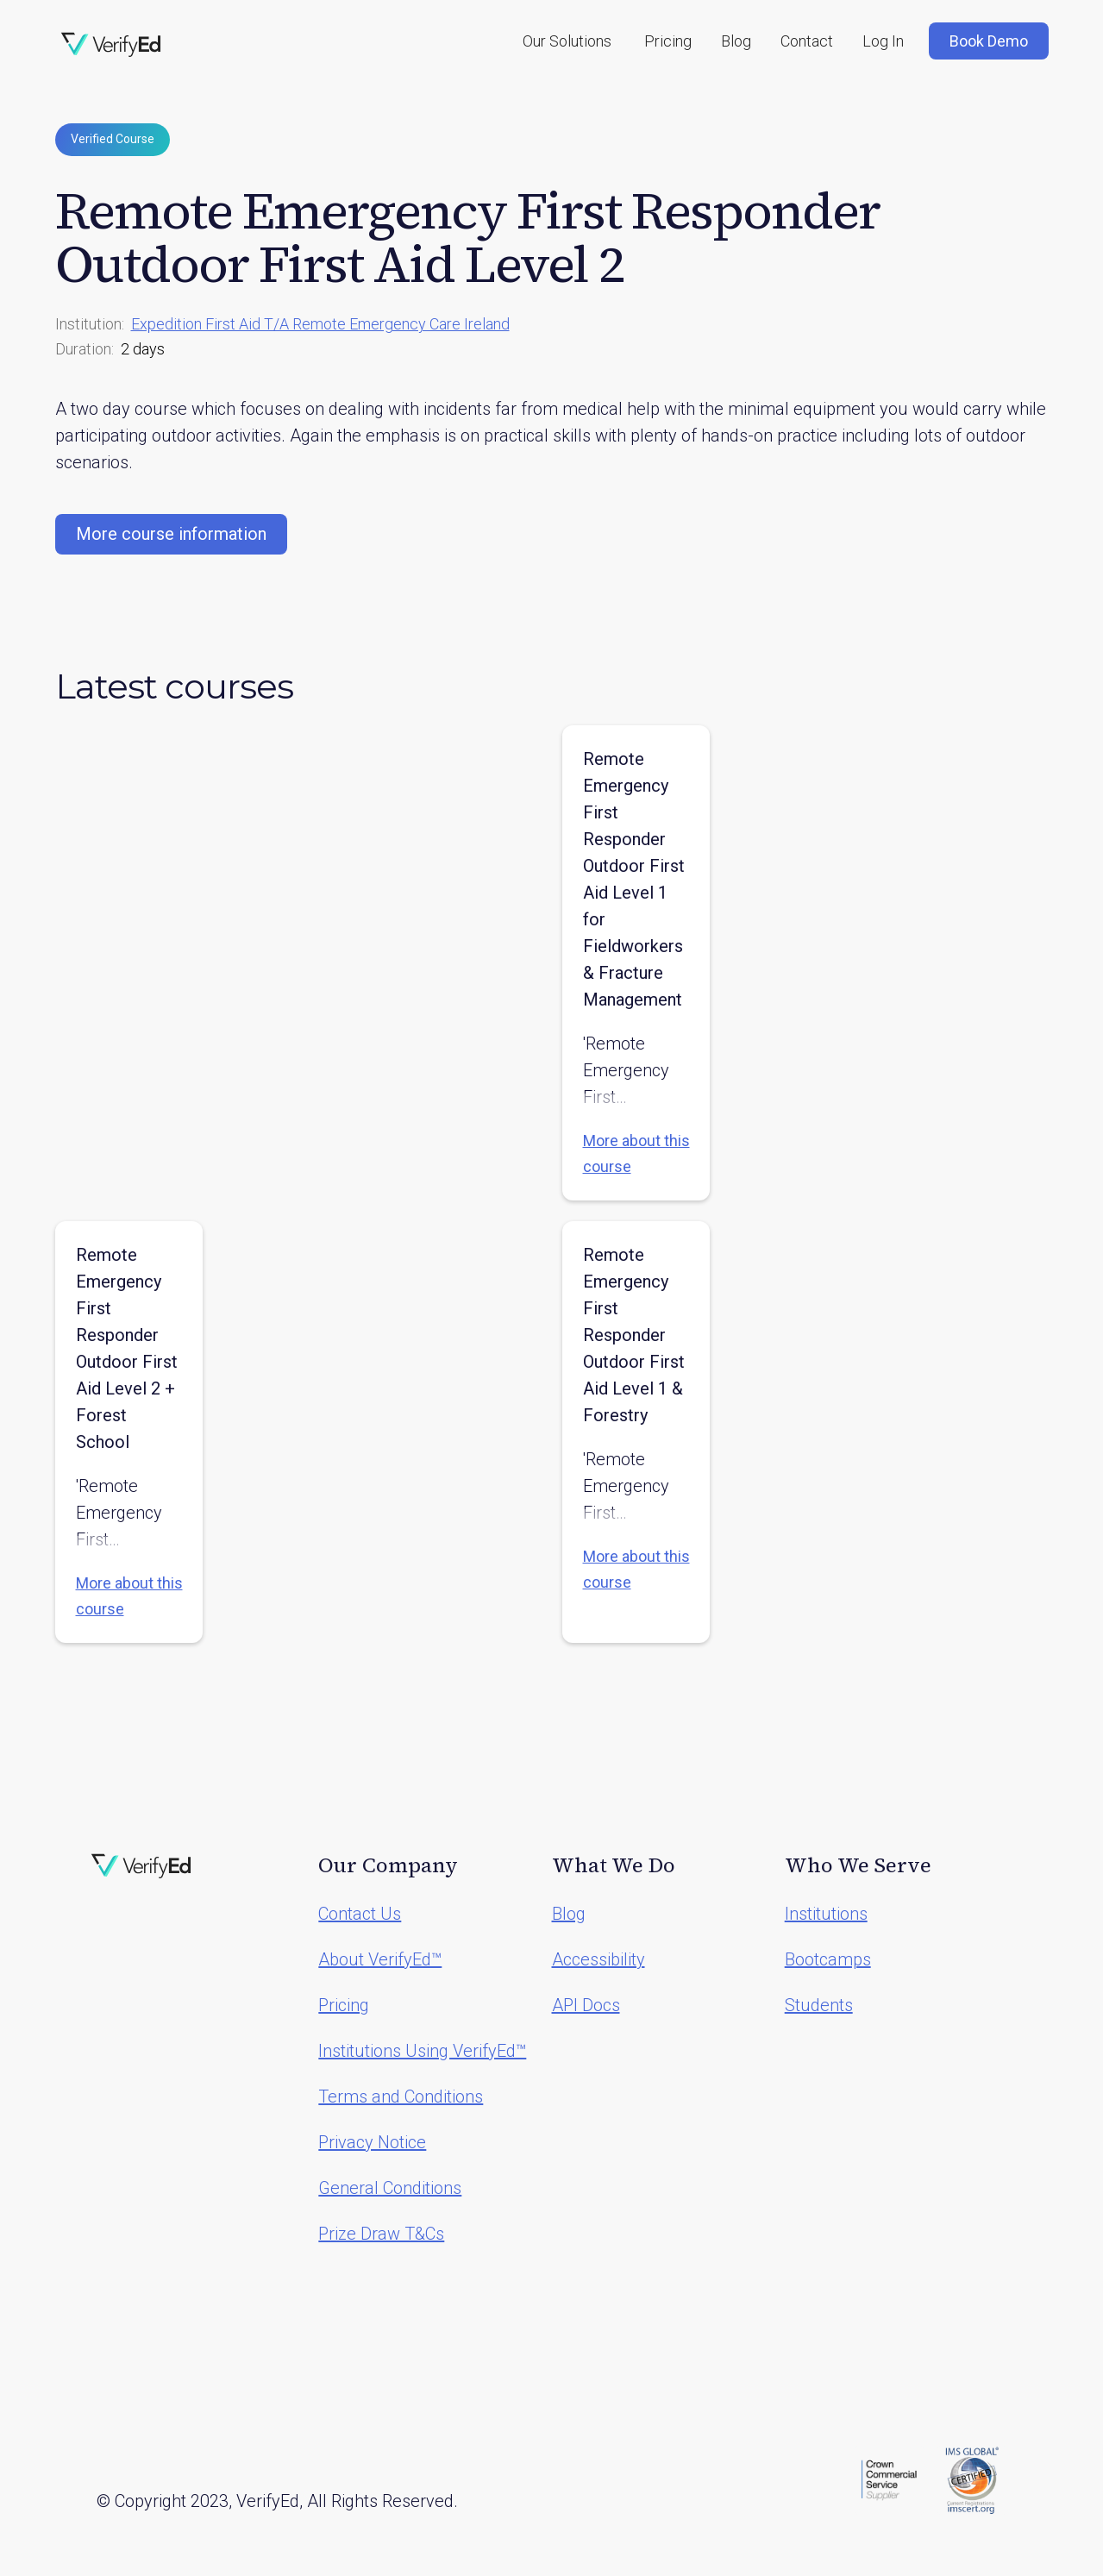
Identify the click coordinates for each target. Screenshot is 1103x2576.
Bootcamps (828, 1959)
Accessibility (598, 1959)
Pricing (668, 41)
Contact (806, 41)
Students (819, 2005)
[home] (111, 45)
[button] (567, 41)
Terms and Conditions (400, 2096)
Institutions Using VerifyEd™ (422, 2050)
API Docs (586, 2005)
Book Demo (988, 41)
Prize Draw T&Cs (381, 2233)
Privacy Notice (372, 2142)
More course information (171, 533)
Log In (883, 41)
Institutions (826, 1913)
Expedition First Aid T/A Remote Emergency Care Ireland (320, 324)
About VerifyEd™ (380, 1959)
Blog (736, 41)
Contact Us (359, 1913)
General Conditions (389, 2188)
